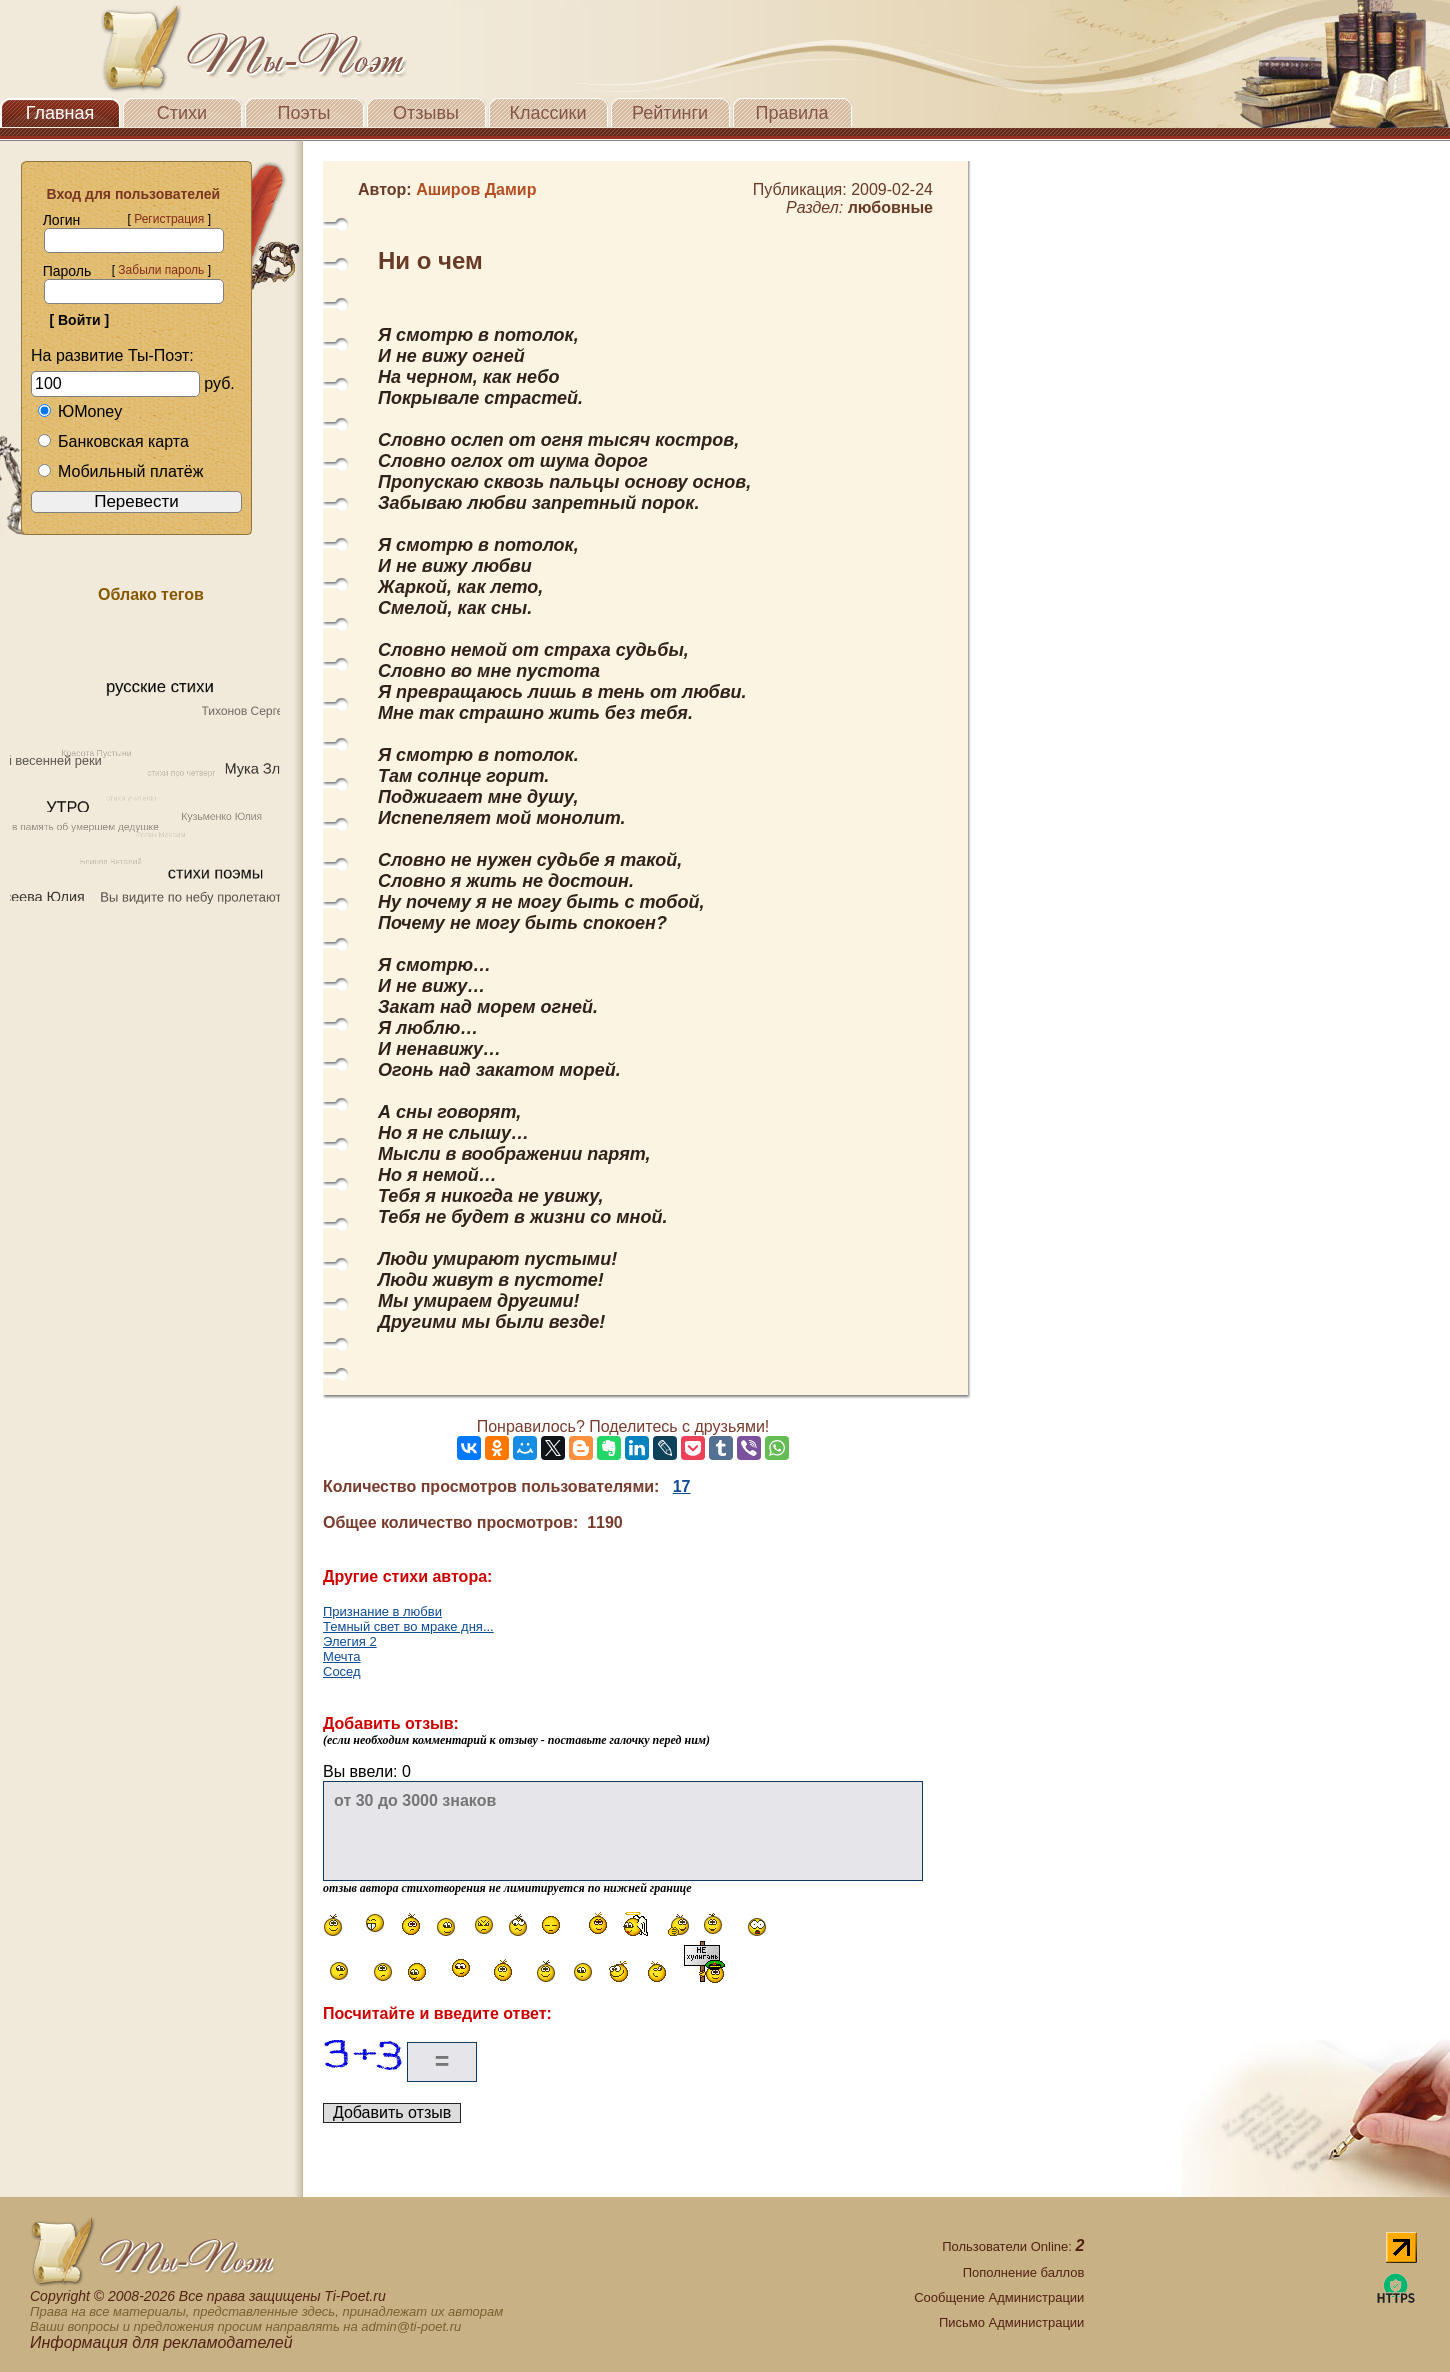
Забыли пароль (161, 270)
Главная (60, 113)
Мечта (342, 1656)
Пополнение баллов (1024, 2272)
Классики (548, 113)
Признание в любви (382, 1611)
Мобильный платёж (120, 471)
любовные (890, 207)
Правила (791, 113)
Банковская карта (113, 441)
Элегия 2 (350, 1641)
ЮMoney (79, 411)
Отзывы (426, 113)
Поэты (304, 113)
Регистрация (169, 219)
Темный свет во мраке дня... (408, 1626)
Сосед (342, 1671)
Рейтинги (670, 113)
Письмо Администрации (1011, 2322)
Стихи (182, 113)
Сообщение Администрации (999, 2297)
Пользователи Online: (1013, 2246)
